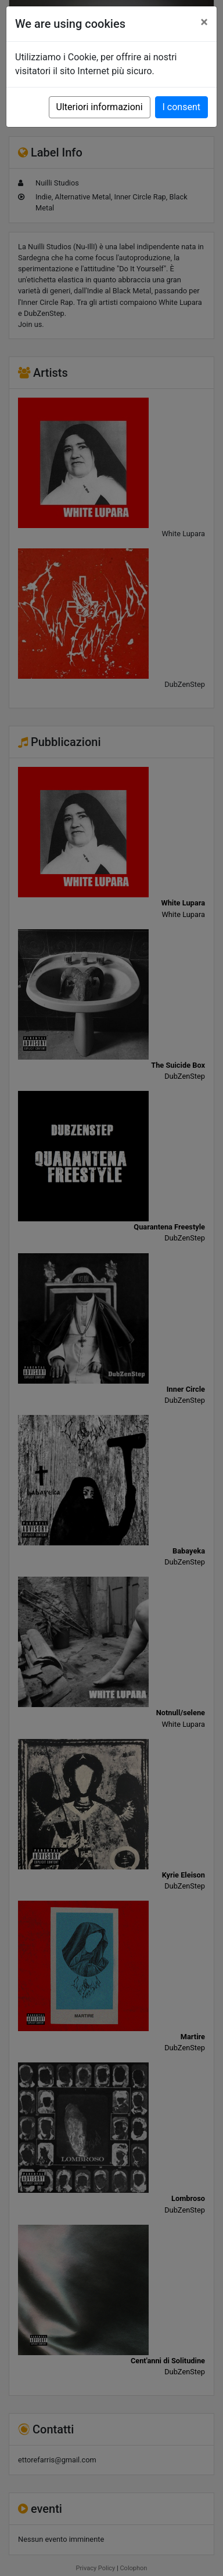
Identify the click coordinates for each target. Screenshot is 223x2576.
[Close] (204, 22)
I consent (181, 106)
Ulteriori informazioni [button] (99, 106)
